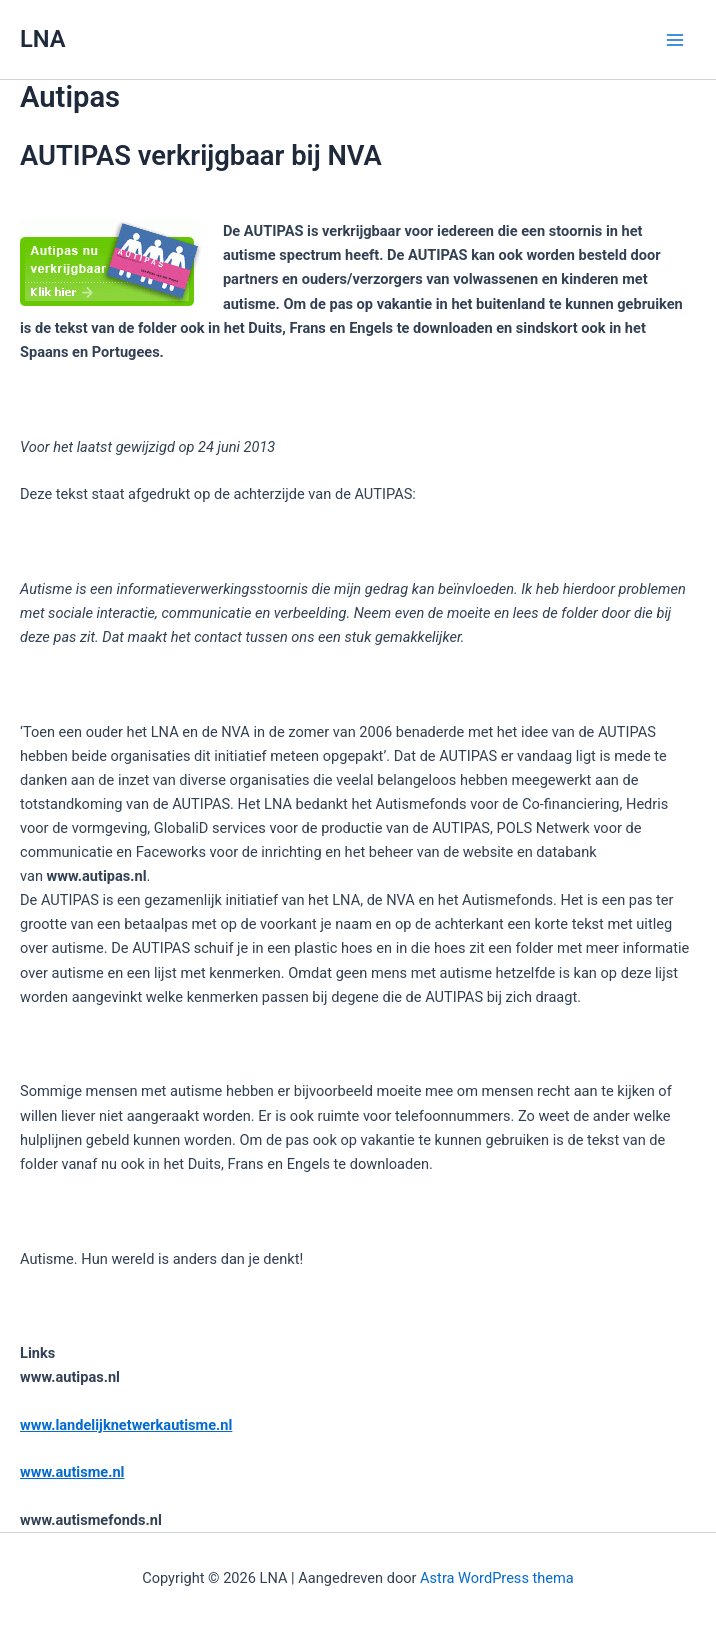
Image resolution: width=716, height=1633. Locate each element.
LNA (43, 39)
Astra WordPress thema (497, 1578)
